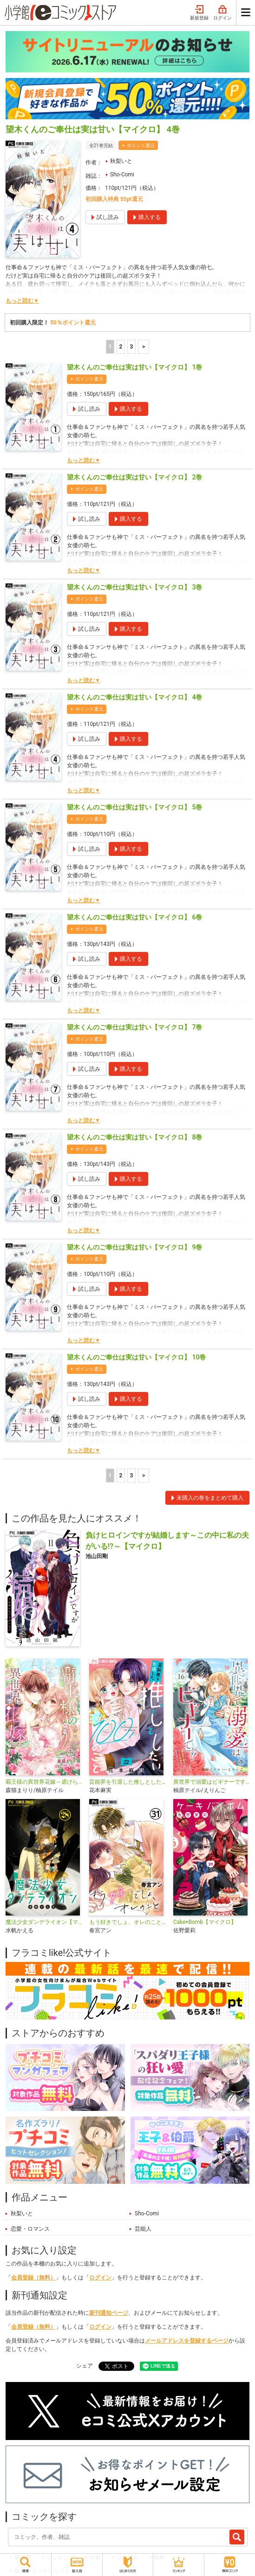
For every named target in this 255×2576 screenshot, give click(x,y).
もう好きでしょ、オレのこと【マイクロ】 (127, 1922)
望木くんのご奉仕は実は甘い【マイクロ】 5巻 (134, 807)
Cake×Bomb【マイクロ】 (205, 1922)
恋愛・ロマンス (30, 2229)
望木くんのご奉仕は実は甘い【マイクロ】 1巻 (134, 367)
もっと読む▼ (22, 301)
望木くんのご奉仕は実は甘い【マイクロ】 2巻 (134, 477)
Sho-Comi (122, 174)
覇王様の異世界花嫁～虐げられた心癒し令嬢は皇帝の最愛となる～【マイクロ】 (44, 1782)
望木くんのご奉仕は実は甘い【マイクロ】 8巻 (134, 1137)
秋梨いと (121, 161)
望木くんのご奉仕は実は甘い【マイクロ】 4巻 (134, 697)
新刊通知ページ (108, 2313)
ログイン (222, 13)
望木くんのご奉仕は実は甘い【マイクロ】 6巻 (134, 917)
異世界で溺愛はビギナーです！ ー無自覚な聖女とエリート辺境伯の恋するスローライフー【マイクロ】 (211, 1782)
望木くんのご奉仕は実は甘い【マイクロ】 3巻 (134, 587)
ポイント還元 (141, 145)
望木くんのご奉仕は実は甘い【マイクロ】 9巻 (134, 1247)
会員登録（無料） (33, 2277)
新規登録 (199, 13)
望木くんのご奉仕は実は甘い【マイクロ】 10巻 (136, 1357)
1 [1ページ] (109, 346)
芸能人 (143, 2229)
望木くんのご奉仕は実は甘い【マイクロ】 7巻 (134, 1027)
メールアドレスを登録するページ (187, 2340)
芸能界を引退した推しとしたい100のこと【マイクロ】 (127, 1782)
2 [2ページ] (120, 346)
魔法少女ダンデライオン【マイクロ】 (44, 1922)
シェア (84, 2365)
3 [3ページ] (131, 346)
